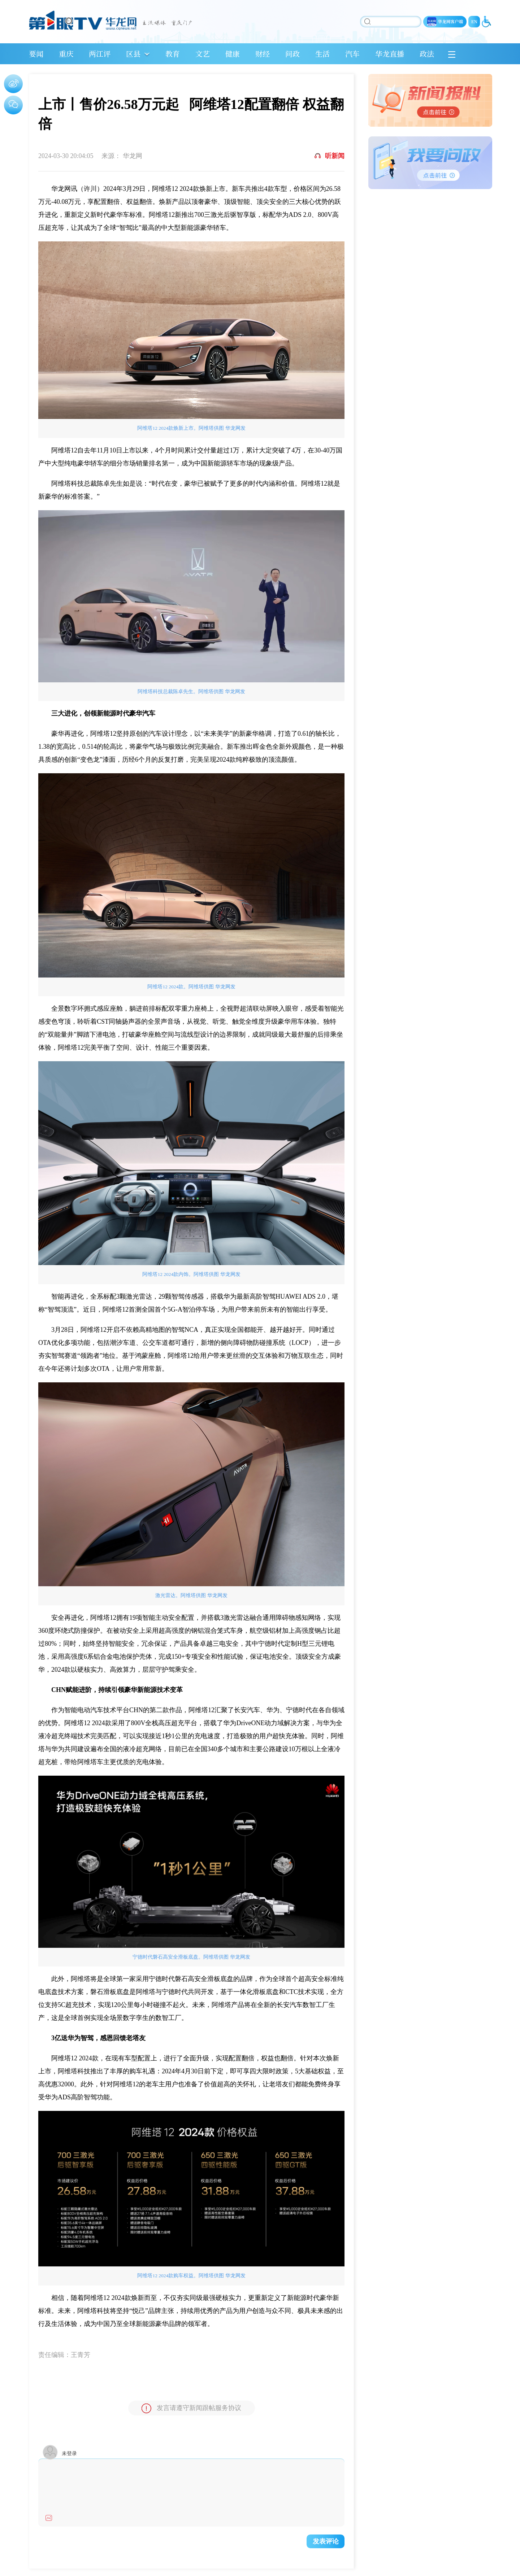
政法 (427, 53)
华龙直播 (389, 53)
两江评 (99, 53)
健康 (232, 53)
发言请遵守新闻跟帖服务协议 (191, 2408)
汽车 (352, 53)
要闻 (36, 53)
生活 (322, 53)
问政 (292, 53)
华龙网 (132, 155)
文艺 (202, 53)
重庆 (66, 53)
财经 (262, 53)
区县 (133, 53)
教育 (172, 53)
